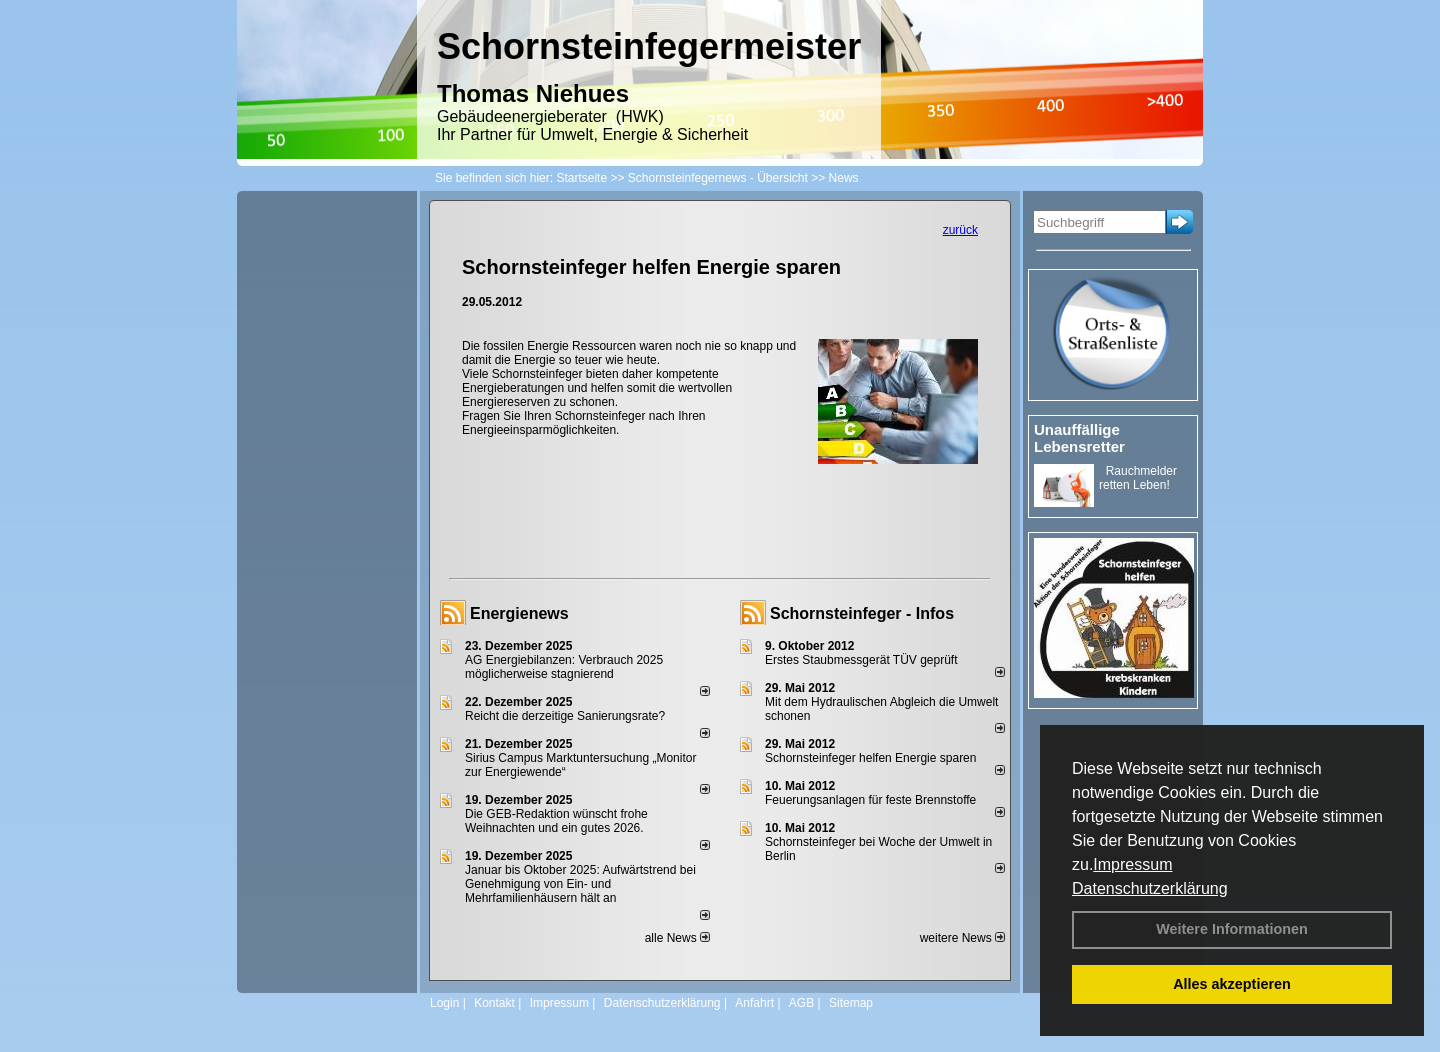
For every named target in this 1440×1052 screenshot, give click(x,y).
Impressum (1132, 864)
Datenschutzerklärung (1150, 888)
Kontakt (494, 1003)
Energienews (519, 613)
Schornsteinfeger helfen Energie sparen (870, 758)
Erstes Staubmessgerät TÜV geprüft (861, 660)
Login (444, 1003)
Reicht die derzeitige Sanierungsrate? (573, 716)
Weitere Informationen (1232, 929)
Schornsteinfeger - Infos (862, 613)
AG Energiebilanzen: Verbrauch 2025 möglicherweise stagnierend (564, 667)
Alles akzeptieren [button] (1232, 984)
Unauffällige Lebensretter (1079, 438)
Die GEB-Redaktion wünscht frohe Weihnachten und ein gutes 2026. (556, 821)
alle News (677, 938)
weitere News (962, 938)
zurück (960, 230)
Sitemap (851, 1003)
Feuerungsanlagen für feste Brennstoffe (870, 800)
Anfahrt (754, 1003)
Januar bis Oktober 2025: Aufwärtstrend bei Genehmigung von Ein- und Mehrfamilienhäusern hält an (580, 884)
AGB (801, 1003)
